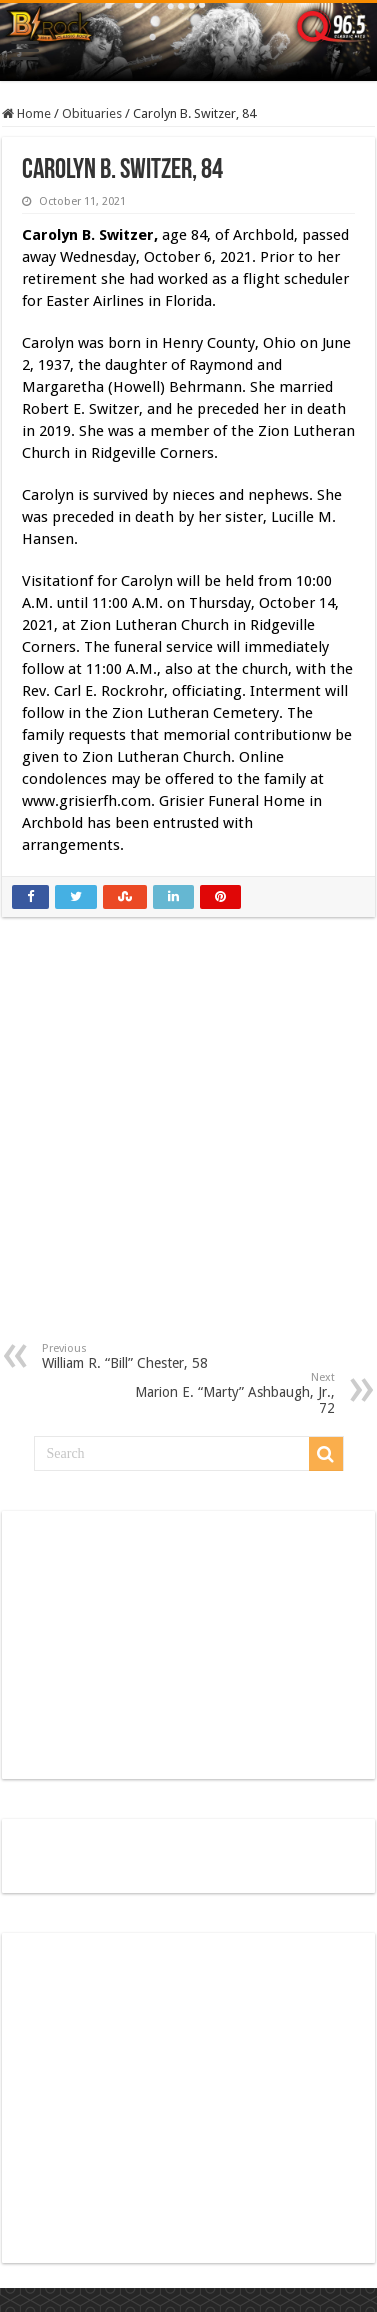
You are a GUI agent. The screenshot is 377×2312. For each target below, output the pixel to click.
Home (26, 113)
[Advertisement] (189, 1144)
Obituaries (92, 113)
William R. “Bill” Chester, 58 (144, 1356)
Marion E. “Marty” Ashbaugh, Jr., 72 (232, 1393)
